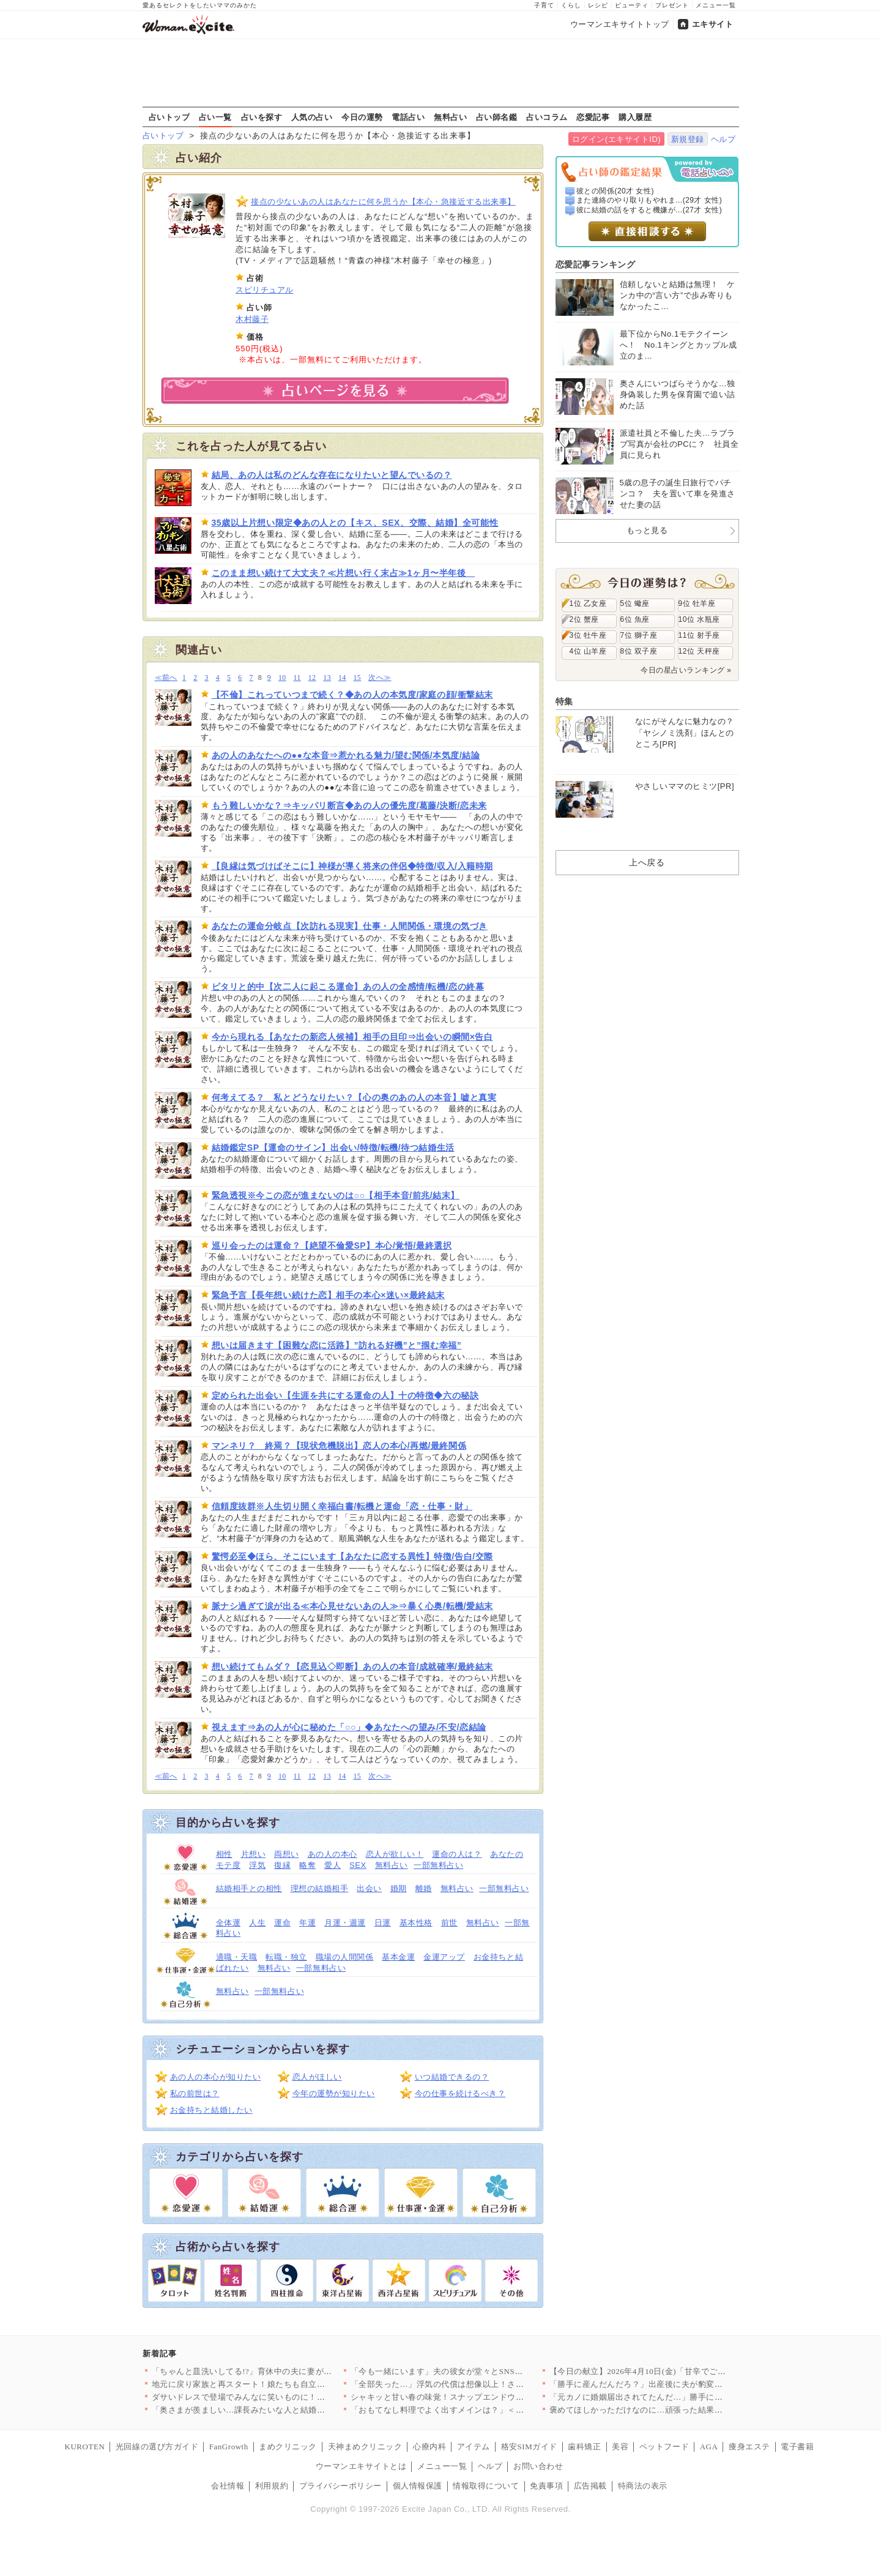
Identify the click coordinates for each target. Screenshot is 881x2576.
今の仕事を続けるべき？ (460, 2093)
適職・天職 (237, 1957)
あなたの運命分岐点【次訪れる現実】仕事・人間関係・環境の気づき (350, 926)
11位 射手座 (699, 635)
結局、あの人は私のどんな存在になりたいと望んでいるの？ (332, 475)
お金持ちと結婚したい (211, 2110)
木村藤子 (252, 319)
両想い (286, 1854)
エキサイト (713, 24)
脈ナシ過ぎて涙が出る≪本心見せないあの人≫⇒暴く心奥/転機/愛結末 (352, 1606)
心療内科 (429, 2446)
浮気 (257, 1865)
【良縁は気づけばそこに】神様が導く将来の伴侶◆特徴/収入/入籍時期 (352, 866)
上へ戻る (646, 862)
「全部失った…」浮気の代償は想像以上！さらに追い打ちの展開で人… (483, 2384)
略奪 (307, 1865)
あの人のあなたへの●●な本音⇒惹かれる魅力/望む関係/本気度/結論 (346, 755)
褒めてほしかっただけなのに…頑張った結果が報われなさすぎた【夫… (681, 2409)
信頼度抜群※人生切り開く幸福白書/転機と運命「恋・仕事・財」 (342, 1506)
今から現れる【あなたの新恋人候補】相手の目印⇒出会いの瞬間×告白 (352, 1037)
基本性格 (416, 1922)
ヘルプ (723, 139)
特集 (564, 701)
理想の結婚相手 (320, 1888)
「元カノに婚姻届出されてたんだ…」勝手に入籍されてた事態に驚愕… (681, 2397)
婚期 (398, 1888)
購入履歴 (635, 116)
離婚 (423, 1888)
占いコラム (547, 116)
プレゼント (672, 5)
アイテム (473, 2446)
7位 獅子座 (639, 635)
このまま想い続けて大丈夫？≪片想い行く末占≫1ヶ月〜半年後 (343, 573)
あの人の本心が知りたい (215, 2076)
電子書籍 (797, 2446)
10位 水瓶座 (699, 619)
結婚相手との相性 (249, 1888)
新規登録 (687, 139)
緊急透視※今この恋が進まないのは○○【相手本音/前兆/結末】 (336, 1195)
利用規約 (271, 2485)
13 (327, 678)
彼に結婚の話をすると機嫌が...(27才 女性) (649, 210)
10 (282, 678)
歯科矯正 (584, 2446)
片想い (253, 1854)
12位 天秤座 (699, 651)
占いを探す (262, 116)
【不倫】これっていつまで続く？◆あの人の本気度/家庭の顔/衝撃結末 (352, 695)
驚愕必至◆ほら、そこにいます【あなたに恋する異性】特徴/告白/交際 (352, 1556)
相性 (224, 1854)
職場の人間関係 (345, 1957)
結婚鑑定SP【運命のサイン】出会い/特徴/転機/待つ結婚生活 (333, 1147)
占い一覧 (215, 116)
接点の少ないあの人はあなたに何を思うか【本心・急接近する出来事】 (383, 201)
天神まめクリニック (365, 2446)
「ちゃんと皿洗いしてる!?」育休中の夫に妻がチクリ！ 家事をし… (276, 2371)
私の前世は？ (195, 2093)
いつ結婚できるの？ (452, 2076)
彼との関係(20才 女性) (615, 191)
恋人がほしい (317, 2076)
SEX (357, 1865)
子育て (544, 5)
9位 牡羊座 (697, 603)
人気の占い (312, 116)
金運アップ (444, 1957)
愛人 (332, 1865)
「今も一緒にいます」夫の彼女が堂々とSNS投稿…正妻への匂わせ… (478, 2371)
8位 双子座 (639, 651)
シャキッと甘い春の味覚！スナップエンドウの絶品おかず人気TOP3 (476, 2397)
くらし (571, 5)
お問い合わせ (538, 2466)
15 (358, 678)
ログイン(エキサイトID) (616, 139)
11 (297, 678)
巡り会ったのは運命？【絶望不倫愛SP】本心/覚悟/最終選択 (332, 1245)
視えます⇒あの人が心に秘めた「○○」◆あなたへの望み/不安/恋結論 (349, 1727)
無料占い (450, 116)
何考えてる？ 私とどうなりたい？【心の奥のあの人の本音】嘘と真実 (354, 1097)
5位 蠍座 (635, 603)
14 (342, 678)
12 (312, 678)
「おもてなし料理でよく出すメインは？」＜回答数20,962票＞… (470, 2409)
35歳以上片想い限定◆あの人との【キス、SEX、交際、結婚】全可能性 (355, 523)
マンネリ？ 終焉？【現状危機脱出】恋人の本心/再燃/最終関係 (339, 1445)
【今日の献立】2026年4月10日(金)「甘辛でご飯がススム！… (662, 2371)
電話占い (408, 116)
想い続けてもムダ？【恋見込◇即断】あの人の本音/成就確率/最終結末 (352, 1666)
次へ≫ (379, 678)
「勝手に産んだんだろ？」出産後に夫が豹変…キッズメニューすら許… (681, 2384)
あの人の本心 (332, 1854)
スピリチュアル (265, 289)
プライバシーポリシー (340, 2485)
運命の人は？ (456, 1854)
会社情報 (227, 2485)
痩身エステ (749, 2446)
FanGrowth (228, 2446)
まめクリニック (288, 2446)
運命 (282, 1922)
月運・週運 (345, 1922)
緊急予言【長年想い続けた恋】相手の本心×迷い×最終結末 (328, 1295)
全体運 (228, 1922)
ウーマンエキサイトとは (361, 2466)
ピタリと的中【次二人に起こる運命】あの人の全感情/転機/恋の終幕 (348, 986)
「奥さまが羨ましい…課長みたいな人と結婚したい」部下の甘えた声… (284, 2409)
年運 (307, 1922)
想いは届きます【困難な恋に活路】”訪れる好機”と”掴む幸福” (337, 1345)
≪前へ (166, 678)
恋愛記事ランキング (596, 264)
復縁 (282, 1865)
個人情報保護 (417, 2485)
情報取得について (486, 2485)
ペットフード (664, 2446)
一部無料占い (438, 1865)
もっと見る (647, 530)
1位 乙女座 (588, 603)
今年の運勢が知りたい (333, 2093)
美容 (620, 2446)
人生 (257, 1922)
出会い (369, 1888)
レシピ (598, 5)
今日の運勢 (362, 116)
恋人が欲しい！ (395, 1854)
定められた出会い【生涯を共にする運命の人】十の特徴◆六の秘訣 (345, 1395)
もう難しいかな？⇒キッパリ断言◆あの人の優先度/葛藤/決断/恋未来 (349, 805)
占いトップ (169, 116)
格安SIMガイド (529, 2446)
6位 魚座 (635, 619)
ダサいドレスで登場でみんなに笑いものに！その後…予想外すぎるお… (284, 2397)
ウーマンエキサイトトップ (619, 24)
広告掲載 (590, 2485)
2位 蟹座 (584, 619)
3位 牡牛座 (588, 635)
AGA (709, 2446)
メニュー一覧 (716, 5)
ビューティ (632, 5)
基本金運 (398, 1957)
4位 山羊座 (588, 651)
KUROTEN (85, 2446)
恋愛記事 (592, 116)
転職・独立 (286, 1957)
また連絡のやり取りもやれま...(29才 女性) (649, 200)
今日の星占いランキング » (686, 670)
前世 (449, 1922)
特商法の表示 (642, 2485)
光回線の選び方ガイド (157, 2446)
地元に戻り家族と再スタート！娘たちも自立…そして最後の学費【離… (284, 2384)
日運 (382, 1922)
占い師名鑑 (497, 116)
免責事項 (546, 2485)
